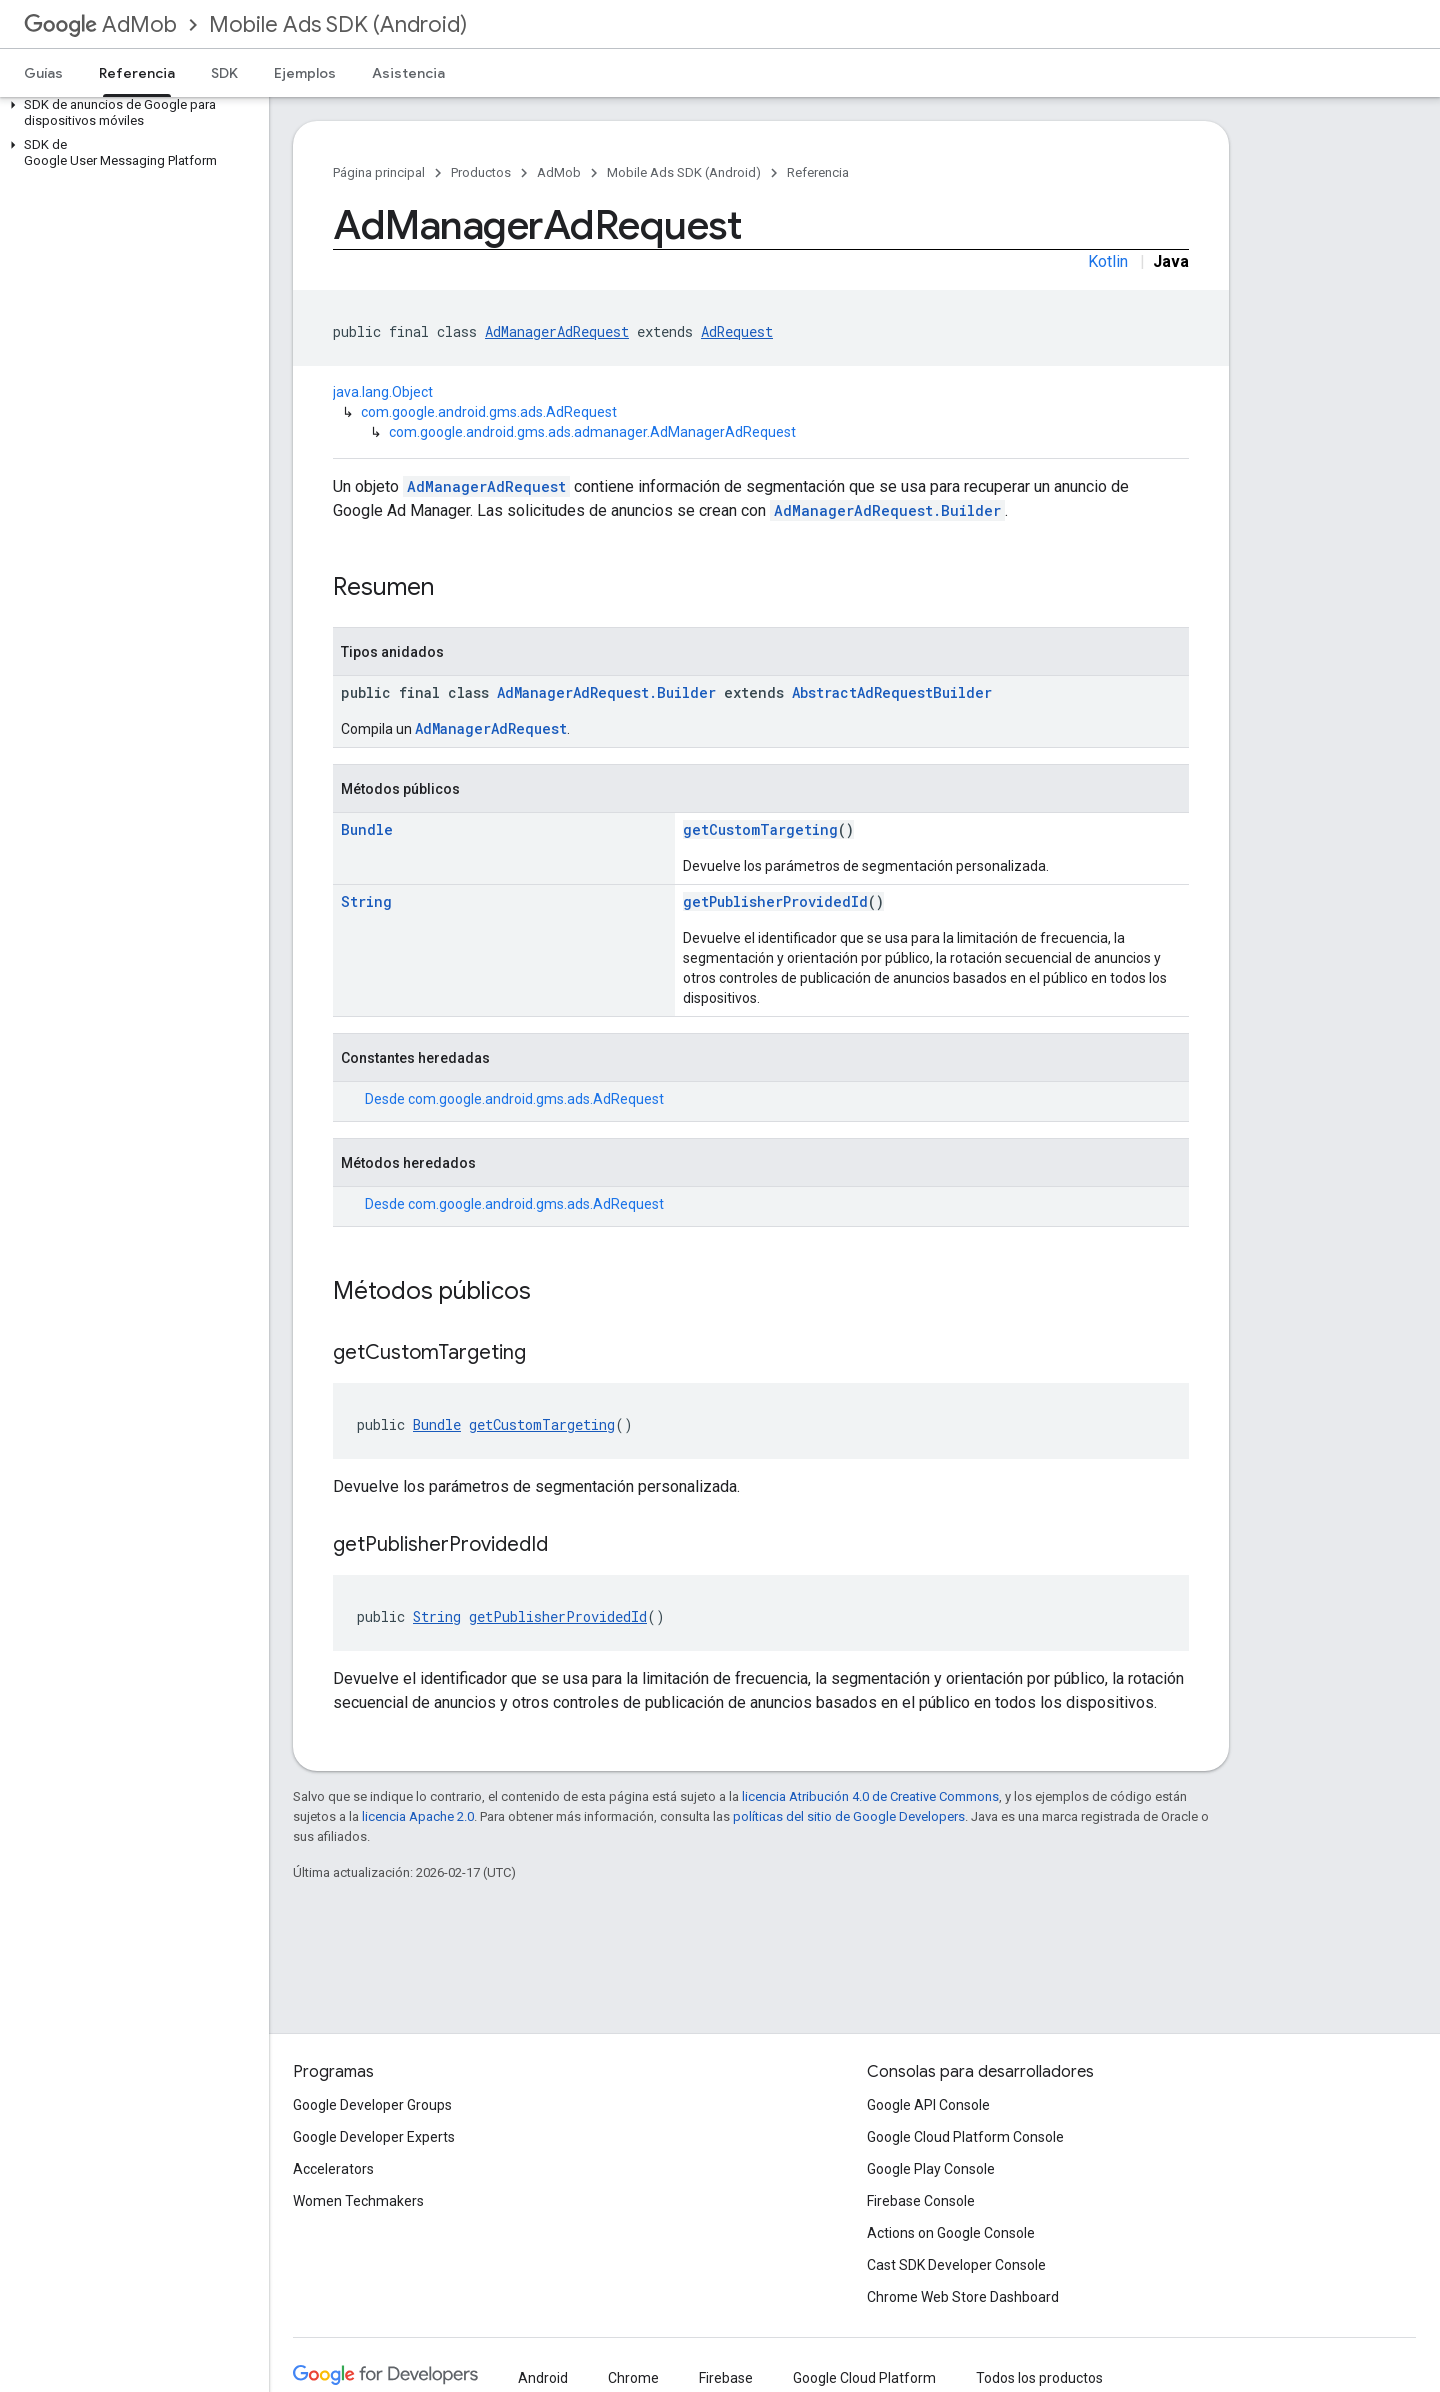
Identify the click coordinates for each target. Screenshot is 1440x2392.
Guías (43, 73)
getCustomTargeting (760, 829)
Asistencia (408, 73)
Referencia (818, 172)
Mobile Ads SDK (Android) (338, 24)
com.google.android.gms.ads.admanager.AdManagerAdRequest (592, 432)
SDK (224, 73)
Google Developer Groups (372, 2105)
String (366, 901)
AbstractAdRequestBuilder (892, 692)
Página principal (379, 172)
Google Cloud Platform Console (965, 2137)
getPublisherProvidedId (775, 901)
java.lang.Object (383, 392)
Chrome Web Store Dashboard (963, 2297)
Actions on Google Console (951, 2233)
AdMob (100, 24)
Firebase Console (921, 2201)
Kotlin (1108, 261)
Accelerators (333, 2169)
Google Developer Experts (374, 2137)
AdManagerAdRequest (557, 331)
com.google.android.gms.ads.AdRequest (489, 412)
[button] (130, 113)
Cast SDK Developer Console (956, 2265)
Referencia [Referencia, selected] (137, 73)
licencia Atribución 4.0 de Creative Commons (870, 1796)
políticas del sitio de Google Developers (849, 1816)
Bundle (367, 829)
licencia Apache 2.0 (418, 1816)
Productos (481, 172)
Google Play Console (931, 2169)
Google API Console (928, 2105)
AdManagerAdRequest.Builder (887, 510)
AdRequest (737, 331)
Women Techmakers (358, 2201)
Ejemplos (305, 73)
